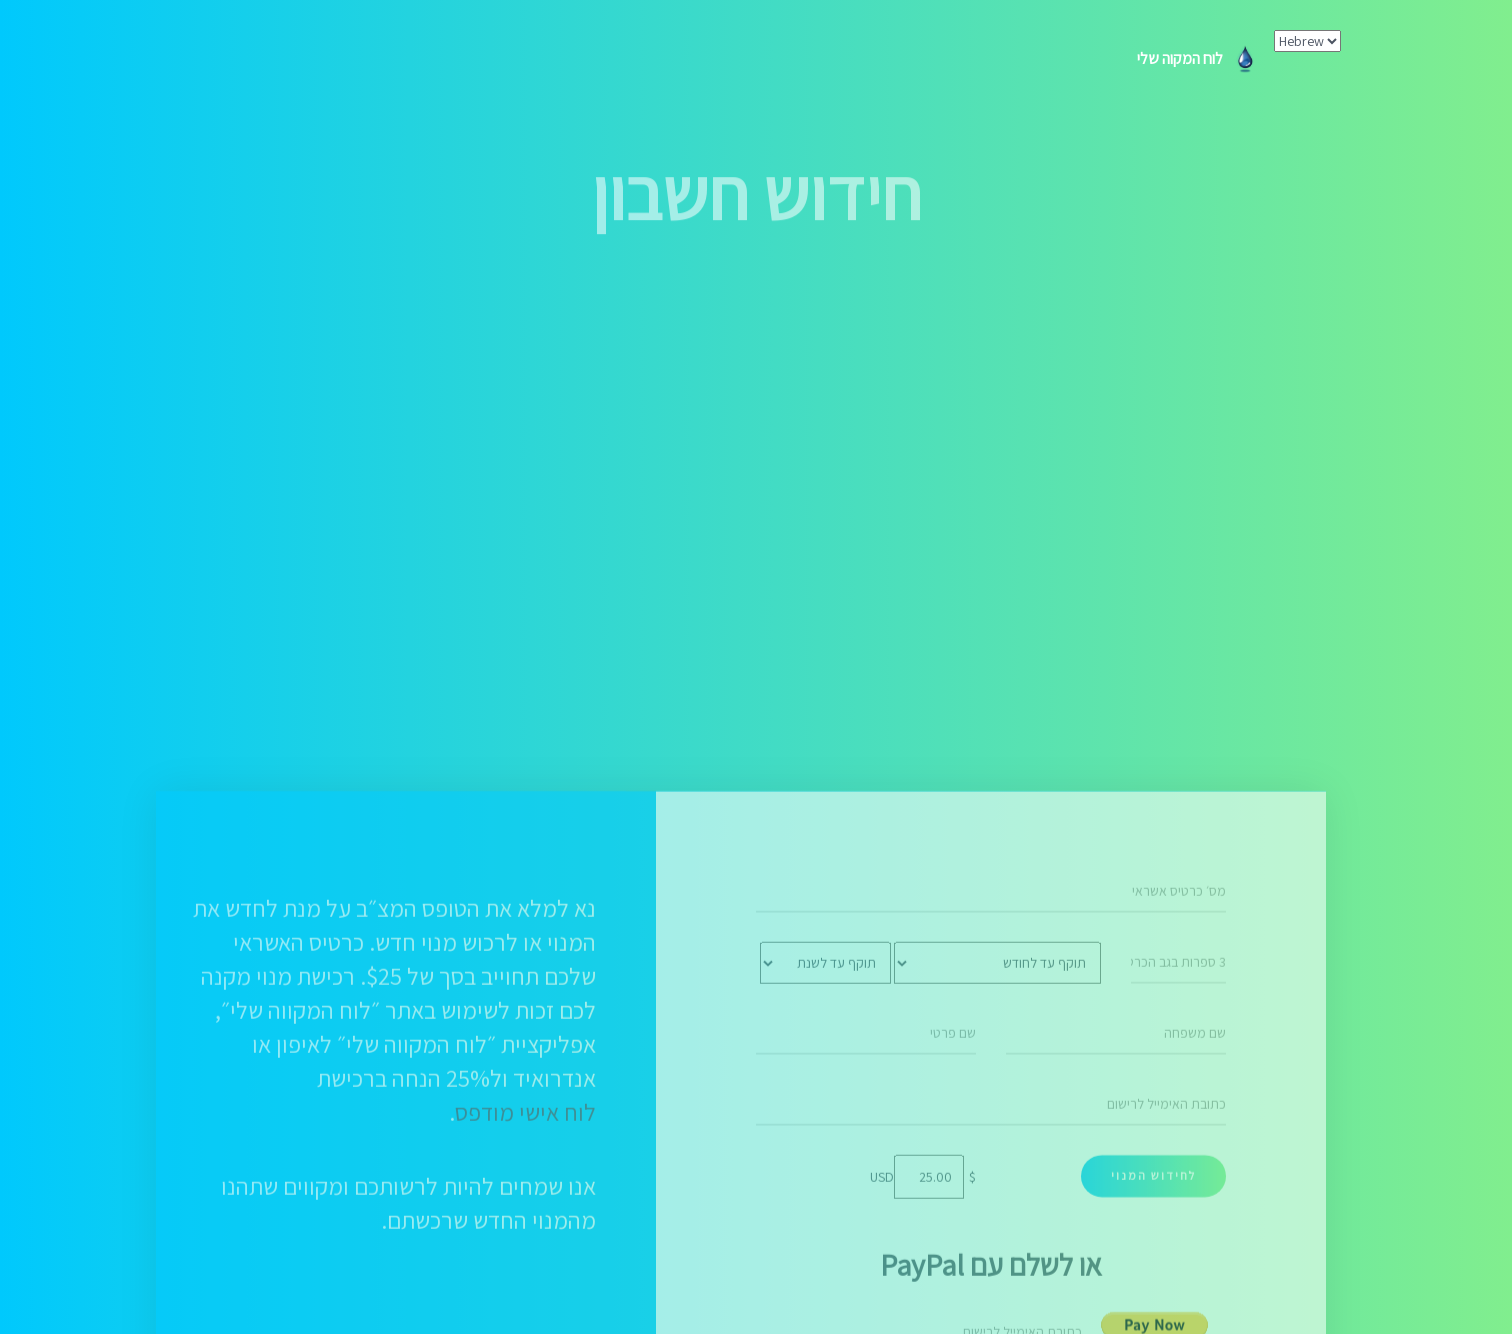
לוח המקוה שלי (1198, 59)
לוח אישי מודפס (525, 1285)
